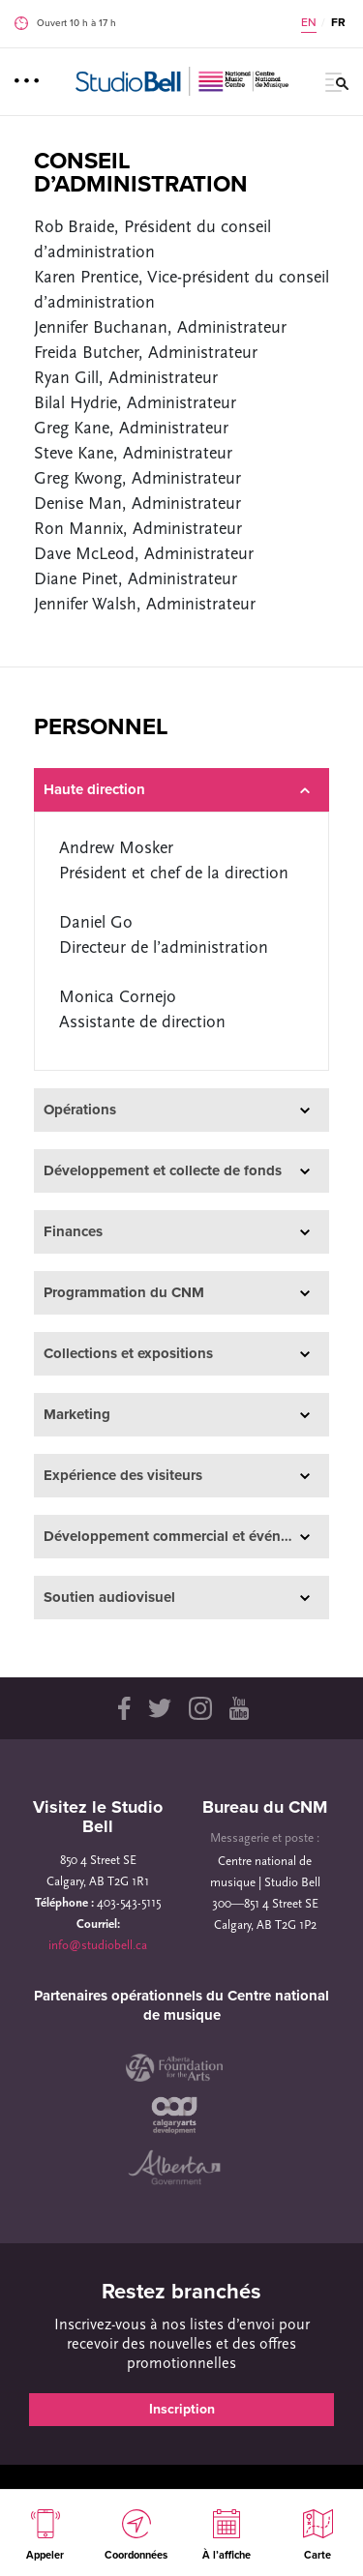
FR (338, 22)
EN (309, 22)
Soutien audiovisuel (177, 1597)
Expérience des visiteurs (177, 1476)
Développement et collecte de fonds (177, 1171)
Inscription (182, 2409)
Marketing (177, 1415)
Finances (177, 1232)
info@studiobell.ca (97, 1945)
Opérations (177, 1110)
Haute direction (177, 790)
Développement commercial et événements (186, 1537)
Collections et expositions (177, 1354)
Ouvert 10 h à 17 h (76, 23)
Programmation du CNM (177, 1293)
